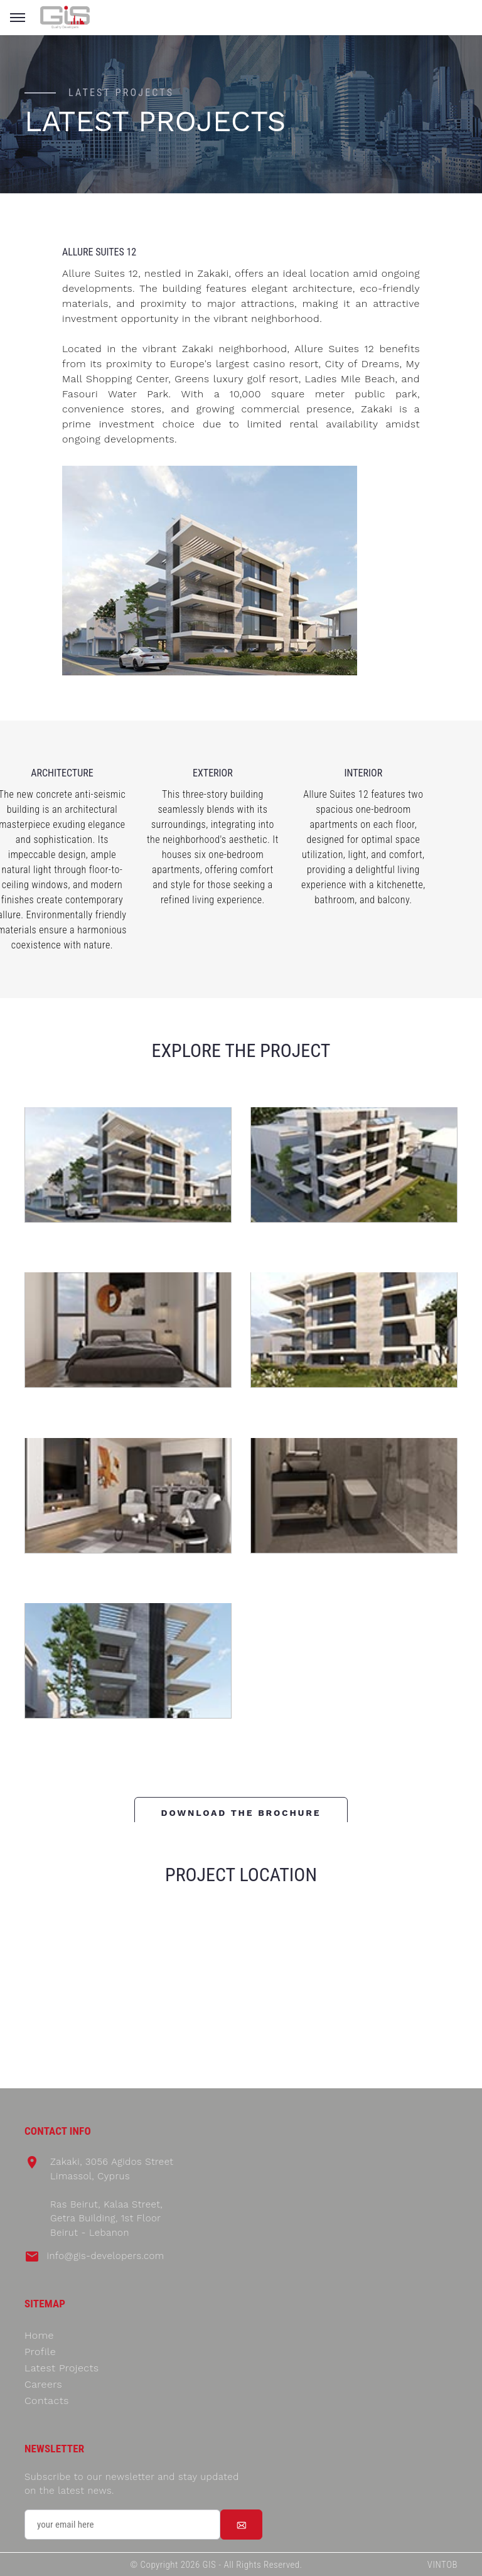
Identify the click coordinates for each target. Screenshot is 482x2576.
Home (39, 2335)
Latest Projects (61, 2368)
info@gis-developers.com (105, 2256)
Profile (40, 2352)
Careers (43, 2384)
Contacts (46, 2401)
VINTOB (442, 2564)
